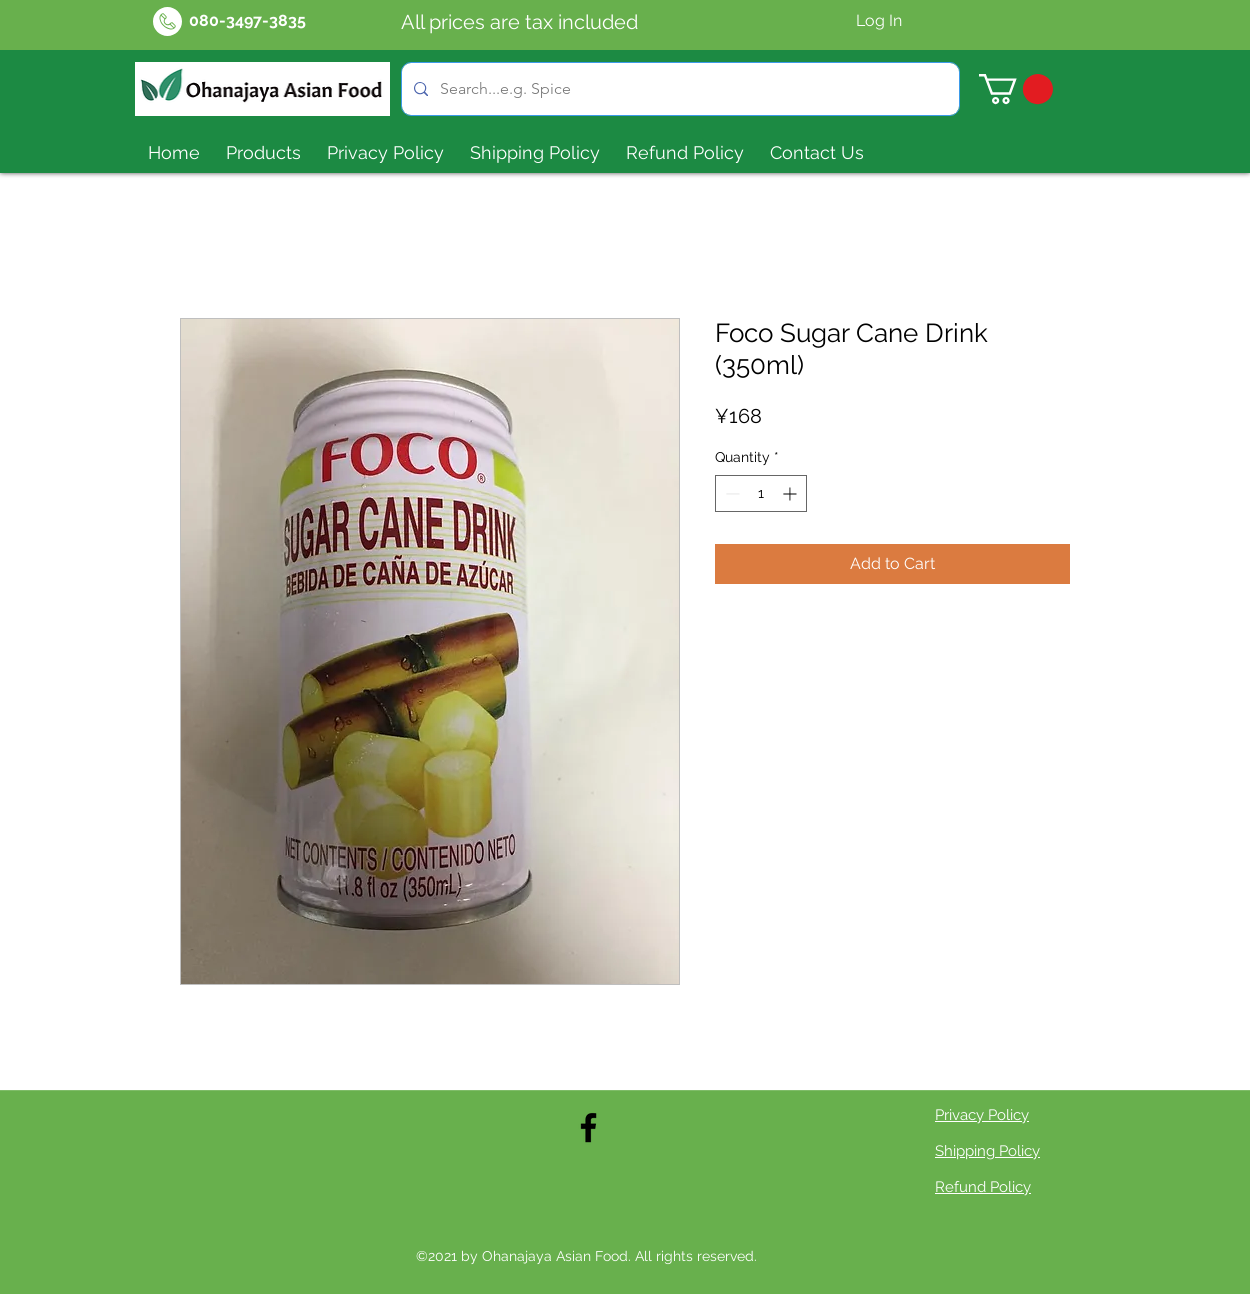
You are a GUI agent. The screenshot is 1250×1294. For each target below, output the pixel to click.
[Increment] (791, 493)
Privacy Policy (982, 1115)
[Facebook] (588, 1127)
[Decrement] (730, 493)
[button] (1016, 89)
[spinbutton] (761, 493)
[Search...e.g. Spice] (678, 89)
